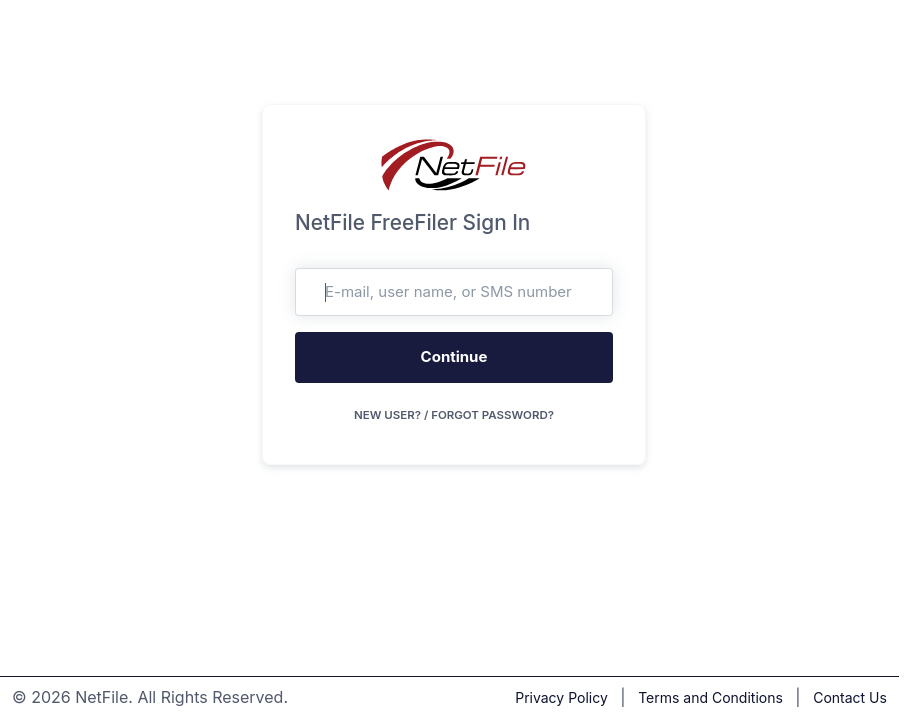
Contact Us (850, 697)
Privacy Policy (561, 697)
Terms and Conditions (710, 697)
